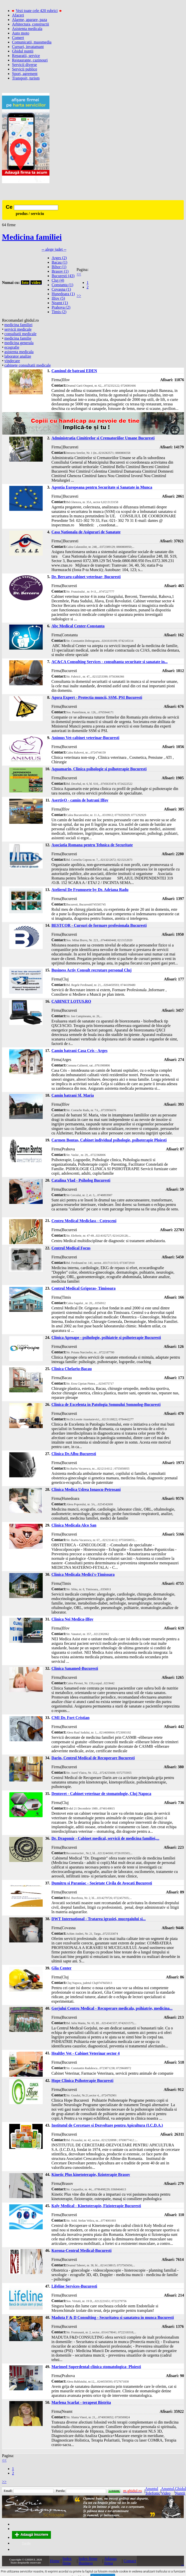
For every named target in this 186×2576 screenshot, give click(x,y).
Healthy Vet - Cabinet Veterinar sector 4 (85, 2053)
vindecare (12, 361)
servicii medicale (18, 329)
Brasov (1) (60, 271)
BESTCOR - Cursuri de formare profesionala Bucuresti (99, 925)
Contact (130, 2561)
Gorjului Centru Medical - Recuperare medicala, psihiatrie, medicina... (112, 2008)
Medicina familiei (32, 236)
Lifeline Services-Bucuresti (74, 2286)
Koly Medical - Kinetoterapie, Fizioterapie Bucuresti (96, 2206)
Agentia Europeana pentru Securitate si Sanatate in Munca (101, 487)
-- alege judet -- (54, 249)
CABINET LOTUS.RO (71, 1001)
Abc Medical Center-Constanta (78, 626)
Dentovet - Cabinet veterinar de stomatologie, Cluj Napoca (101, 1793)
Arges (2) (59, 258)
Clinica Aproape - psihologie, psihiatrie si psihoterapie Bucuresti (106, 1337)
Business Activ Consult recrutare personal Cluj (91, 970)
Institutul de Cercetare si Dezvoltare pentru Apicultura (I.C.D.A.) (107, 2125)
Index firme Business (88, 2561)
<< (79, 274)
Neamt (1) (60, 303)
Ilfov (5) (58, 298)
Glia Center (61, 1968)
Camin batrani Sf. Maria (72, 1095)
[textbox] (36, 207)
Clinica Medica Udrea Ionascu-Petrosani (86, 1489)
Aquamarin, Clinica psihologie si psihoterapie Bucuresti (99, 769)
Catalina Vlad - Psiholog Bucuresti (80, 1180)
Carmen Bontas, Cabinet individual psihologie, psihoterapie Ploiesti (109, 1140)
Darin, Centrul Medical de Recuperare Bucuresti (93, 1758)
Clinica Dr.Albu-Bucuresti (73, 1454)
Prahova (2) (61, 307)
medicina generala (19, 343)
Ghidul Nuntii (180, 2491)
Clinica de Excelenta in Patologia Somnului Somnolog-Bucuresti (106, 1404)
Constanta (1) (62, 285)
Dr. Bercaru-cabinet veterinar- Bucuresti (86, 577)
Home (55, 2561)
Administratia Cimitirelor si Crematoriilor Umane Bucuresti (103, 438)
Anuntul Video (167, 2491)
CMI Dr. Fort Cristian (70, 1718)
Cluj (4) (58, 280)
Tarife (26, 2543)
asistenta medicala (19, 352)
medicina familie (17, 338)
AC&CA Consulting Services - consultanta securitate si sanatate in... (109, 662)
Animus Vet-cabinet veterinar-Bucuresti (85, 738)
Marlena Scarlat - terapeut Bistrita (81, 2402)
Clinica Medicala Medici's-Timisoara (83, 1574)
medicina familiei (18, 325)
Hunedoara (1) (63, 294)
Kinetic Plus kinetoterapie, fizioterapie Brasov (90, 2174)
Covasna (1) (61, 289)
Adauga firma (110, 2561)
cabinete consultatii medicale (27, 365)
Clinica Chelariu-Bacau (71, 1369)
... (182, 2564)
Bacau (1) (59, 262)
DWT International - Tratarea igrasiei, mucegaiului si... (98, 1919)
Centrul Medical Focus (70, 1248)
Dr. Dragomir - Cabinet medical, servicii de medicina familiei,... (105, 1838)
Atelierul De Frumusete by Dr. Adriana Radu (89, 889)
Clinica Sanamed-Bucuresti (74, 1668)
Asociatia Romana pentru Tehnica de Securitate (92, 845)
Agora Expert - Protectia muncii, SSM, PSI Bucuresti (96, 697)
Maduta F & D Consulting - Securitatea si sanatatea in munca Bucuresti (112, 2317)
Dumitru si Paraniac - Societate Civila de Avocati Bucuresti (101, 1883)
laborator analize (17, 356)
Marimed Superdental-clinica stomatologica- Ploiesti (96, 2367)
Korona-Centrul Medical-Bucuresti (81, 2250)
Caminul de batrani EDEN (74, 371)
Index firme (66, 2561)
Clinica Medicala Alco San (73, 1525)
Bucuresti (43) (63, 276)
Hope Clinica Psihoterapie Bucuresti (82, 2080)
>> (79, 295)
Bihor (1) (59, 267)
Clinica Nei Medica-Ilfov (72, 1619)
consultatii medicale (20, 334)
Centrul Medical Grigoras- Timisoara (83, 1288)
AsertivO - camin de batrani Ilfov (79, 800)
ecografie (11, 347)
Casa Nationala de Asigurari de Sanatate (86, 532)
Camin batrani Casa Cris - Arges (79, 1050)
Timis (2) (59, 312)
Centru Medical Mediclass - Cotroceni (83, 1221)
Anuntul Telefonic (152, 2491)
